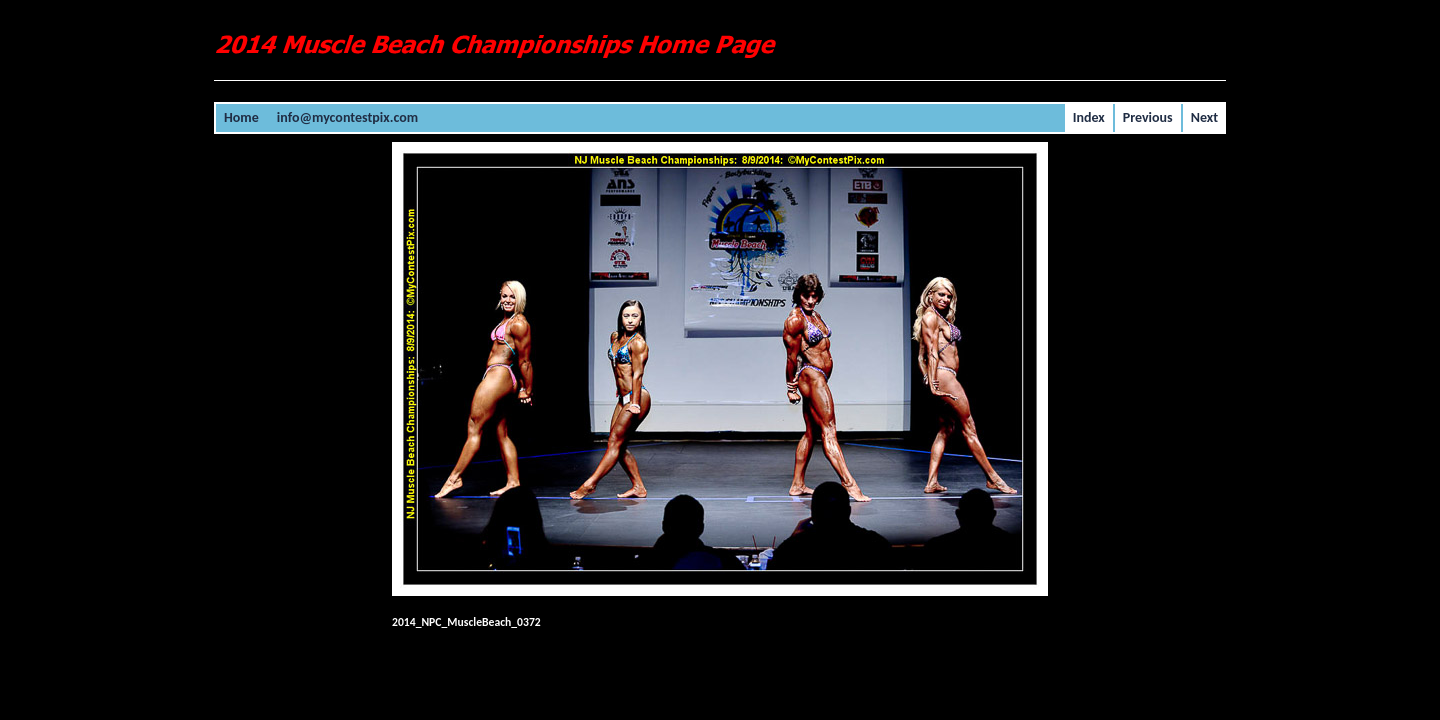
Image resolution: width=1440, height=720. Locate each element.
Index (1089, 117)
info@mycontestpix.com (347, 117)
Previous (1148, 117)
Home (241, 117)
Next (1204, 117)
